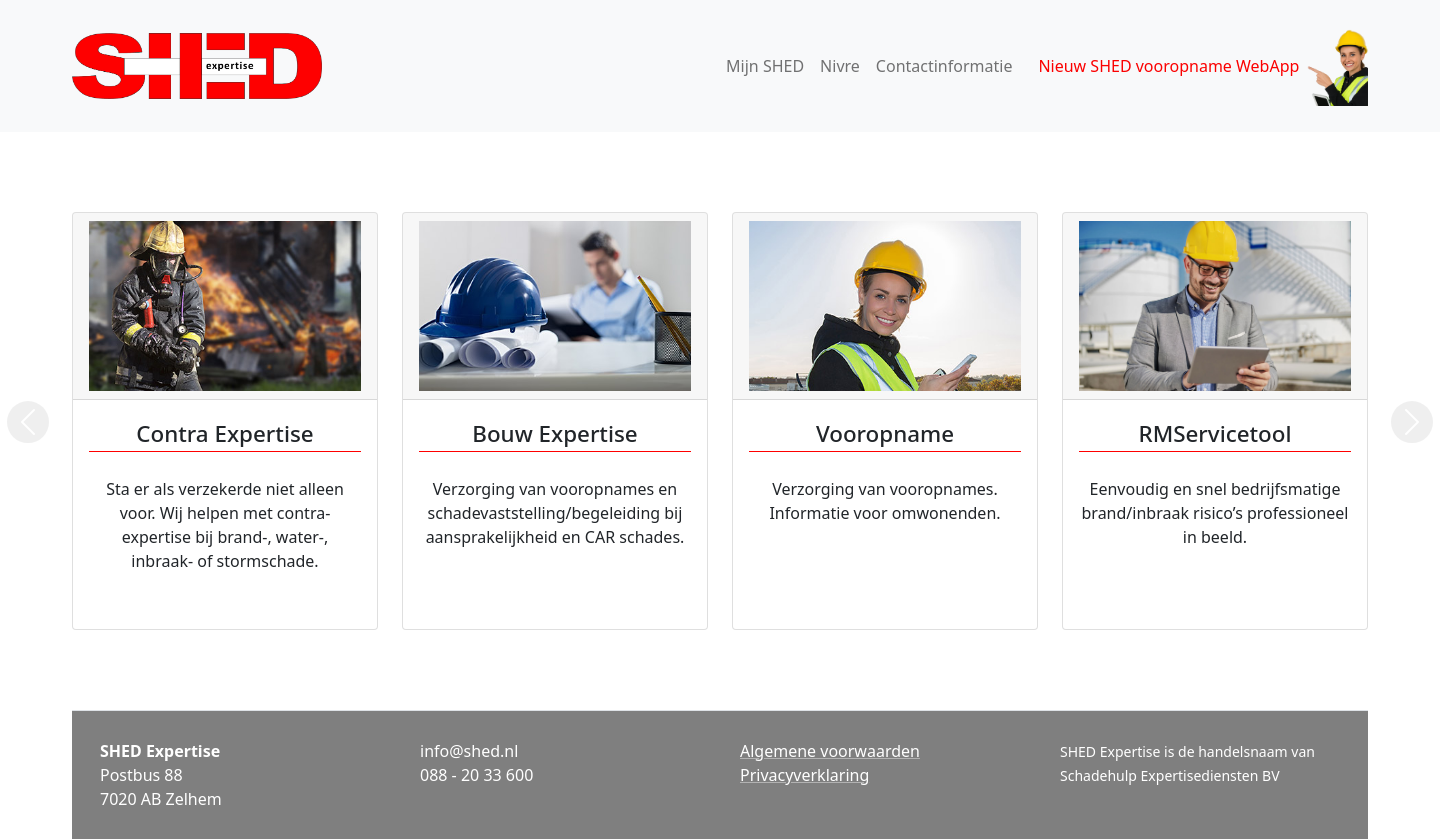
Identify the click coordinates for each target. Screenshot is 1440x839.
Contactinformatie (944, 66)
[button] (28, 422)
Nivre (840, 66)
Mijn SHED (765, 66)
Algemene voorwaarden (830, 751)
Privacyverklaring (804, 775)
